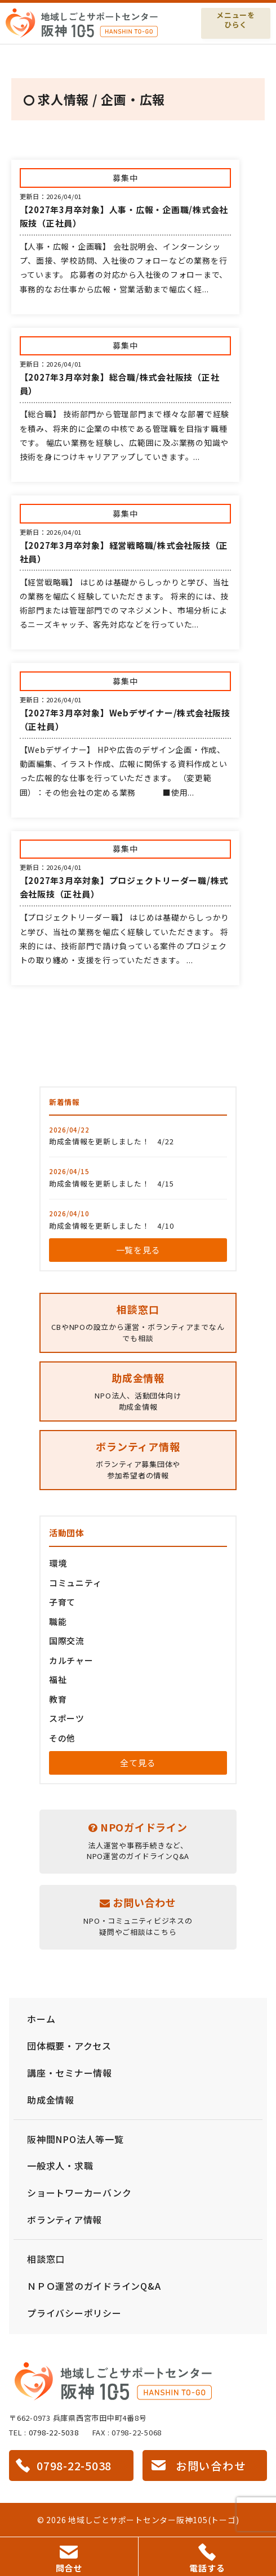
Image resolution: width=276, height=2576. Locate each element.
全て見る (137, 1763)
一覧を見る (138, 1250)
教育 (58, 1699)
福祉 (58, 1679)
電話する (207, 2558)
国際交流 (66, 1640)
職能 (58, 1621)
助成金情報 (50, 2099)
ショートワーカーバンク (79, 2192)
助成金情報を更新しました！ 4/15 (111, 1183)
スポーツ (66, 1718)
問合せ (69, 2560)
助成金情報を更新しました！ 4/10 (111, 1225)
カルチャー (71, 1660)
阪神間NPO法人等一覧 (75, 2139)
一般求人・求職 (60, 2165)
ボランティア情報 (64, 2219)
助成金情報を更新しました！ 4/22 (111, 1141)
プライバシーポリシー (74, 2313)
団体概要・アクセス (69, 2045)
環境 (58, 1563)
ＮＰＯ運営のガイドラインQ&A (94, 2286)
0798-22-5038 (54, 2432)
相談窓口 (46, 2259)
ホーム (41, 2018)
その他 (62, 1738)
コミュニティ (75, 1583)
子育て (62, 1602)
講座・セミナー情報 (69, 2072)
